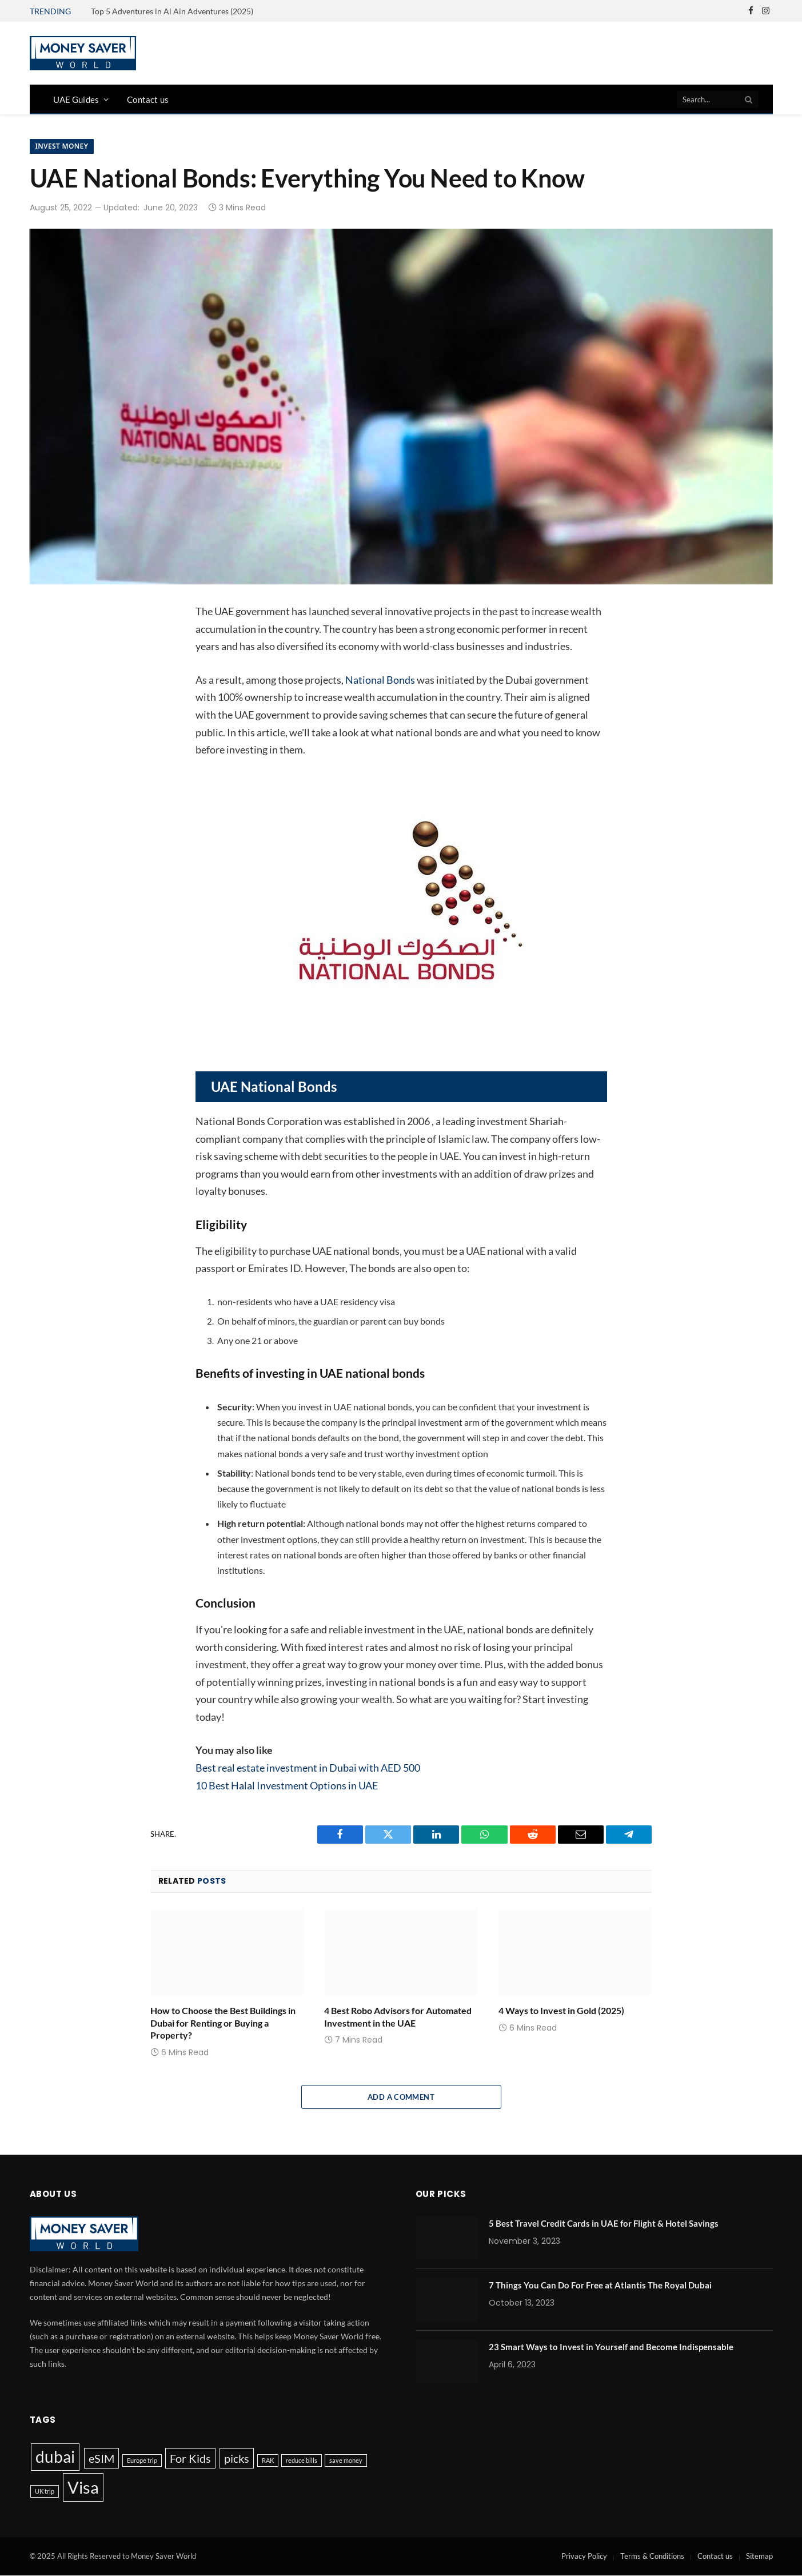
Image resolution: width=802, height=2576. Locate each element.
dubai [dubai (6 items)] (55, 2456)
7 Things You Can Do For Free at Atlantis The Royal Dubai (600, 2285)
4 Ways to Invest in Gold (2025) (561, 2010)
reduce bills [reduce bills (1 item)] (301, 2460)
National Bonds (380, 679)
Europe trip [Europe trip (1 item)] (142, 2460)
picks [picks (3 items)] (236, 2458)
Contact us (148, 99)
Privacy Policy (584, 2556)
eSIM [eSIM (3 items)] (101, 2458)
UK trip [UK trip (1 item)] (44, 2491)
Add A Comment (401, 2097)
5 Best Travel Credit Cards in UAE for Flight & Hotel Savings (604, 2223)
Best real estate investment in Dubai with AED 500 (307, 1767)
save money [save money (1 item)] (345, 2460)
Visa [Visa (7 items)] (83, 2487)
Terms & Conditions (652, 2556)
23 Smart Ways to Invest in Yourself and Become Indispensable (611, 2347)
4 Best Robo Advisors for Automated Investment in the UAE (398, 2016)
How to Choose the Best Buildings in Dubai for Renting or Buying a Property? (223, 2023)
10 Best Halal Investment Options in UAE (286, 1785)
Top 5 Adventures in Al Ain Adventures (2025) (172, 11)
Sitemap (759, 2556)
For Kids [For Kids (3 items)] (190, 2458)
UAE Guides (76, 99)
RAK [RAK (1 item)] (268, 2460)
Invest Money (62, 146)
